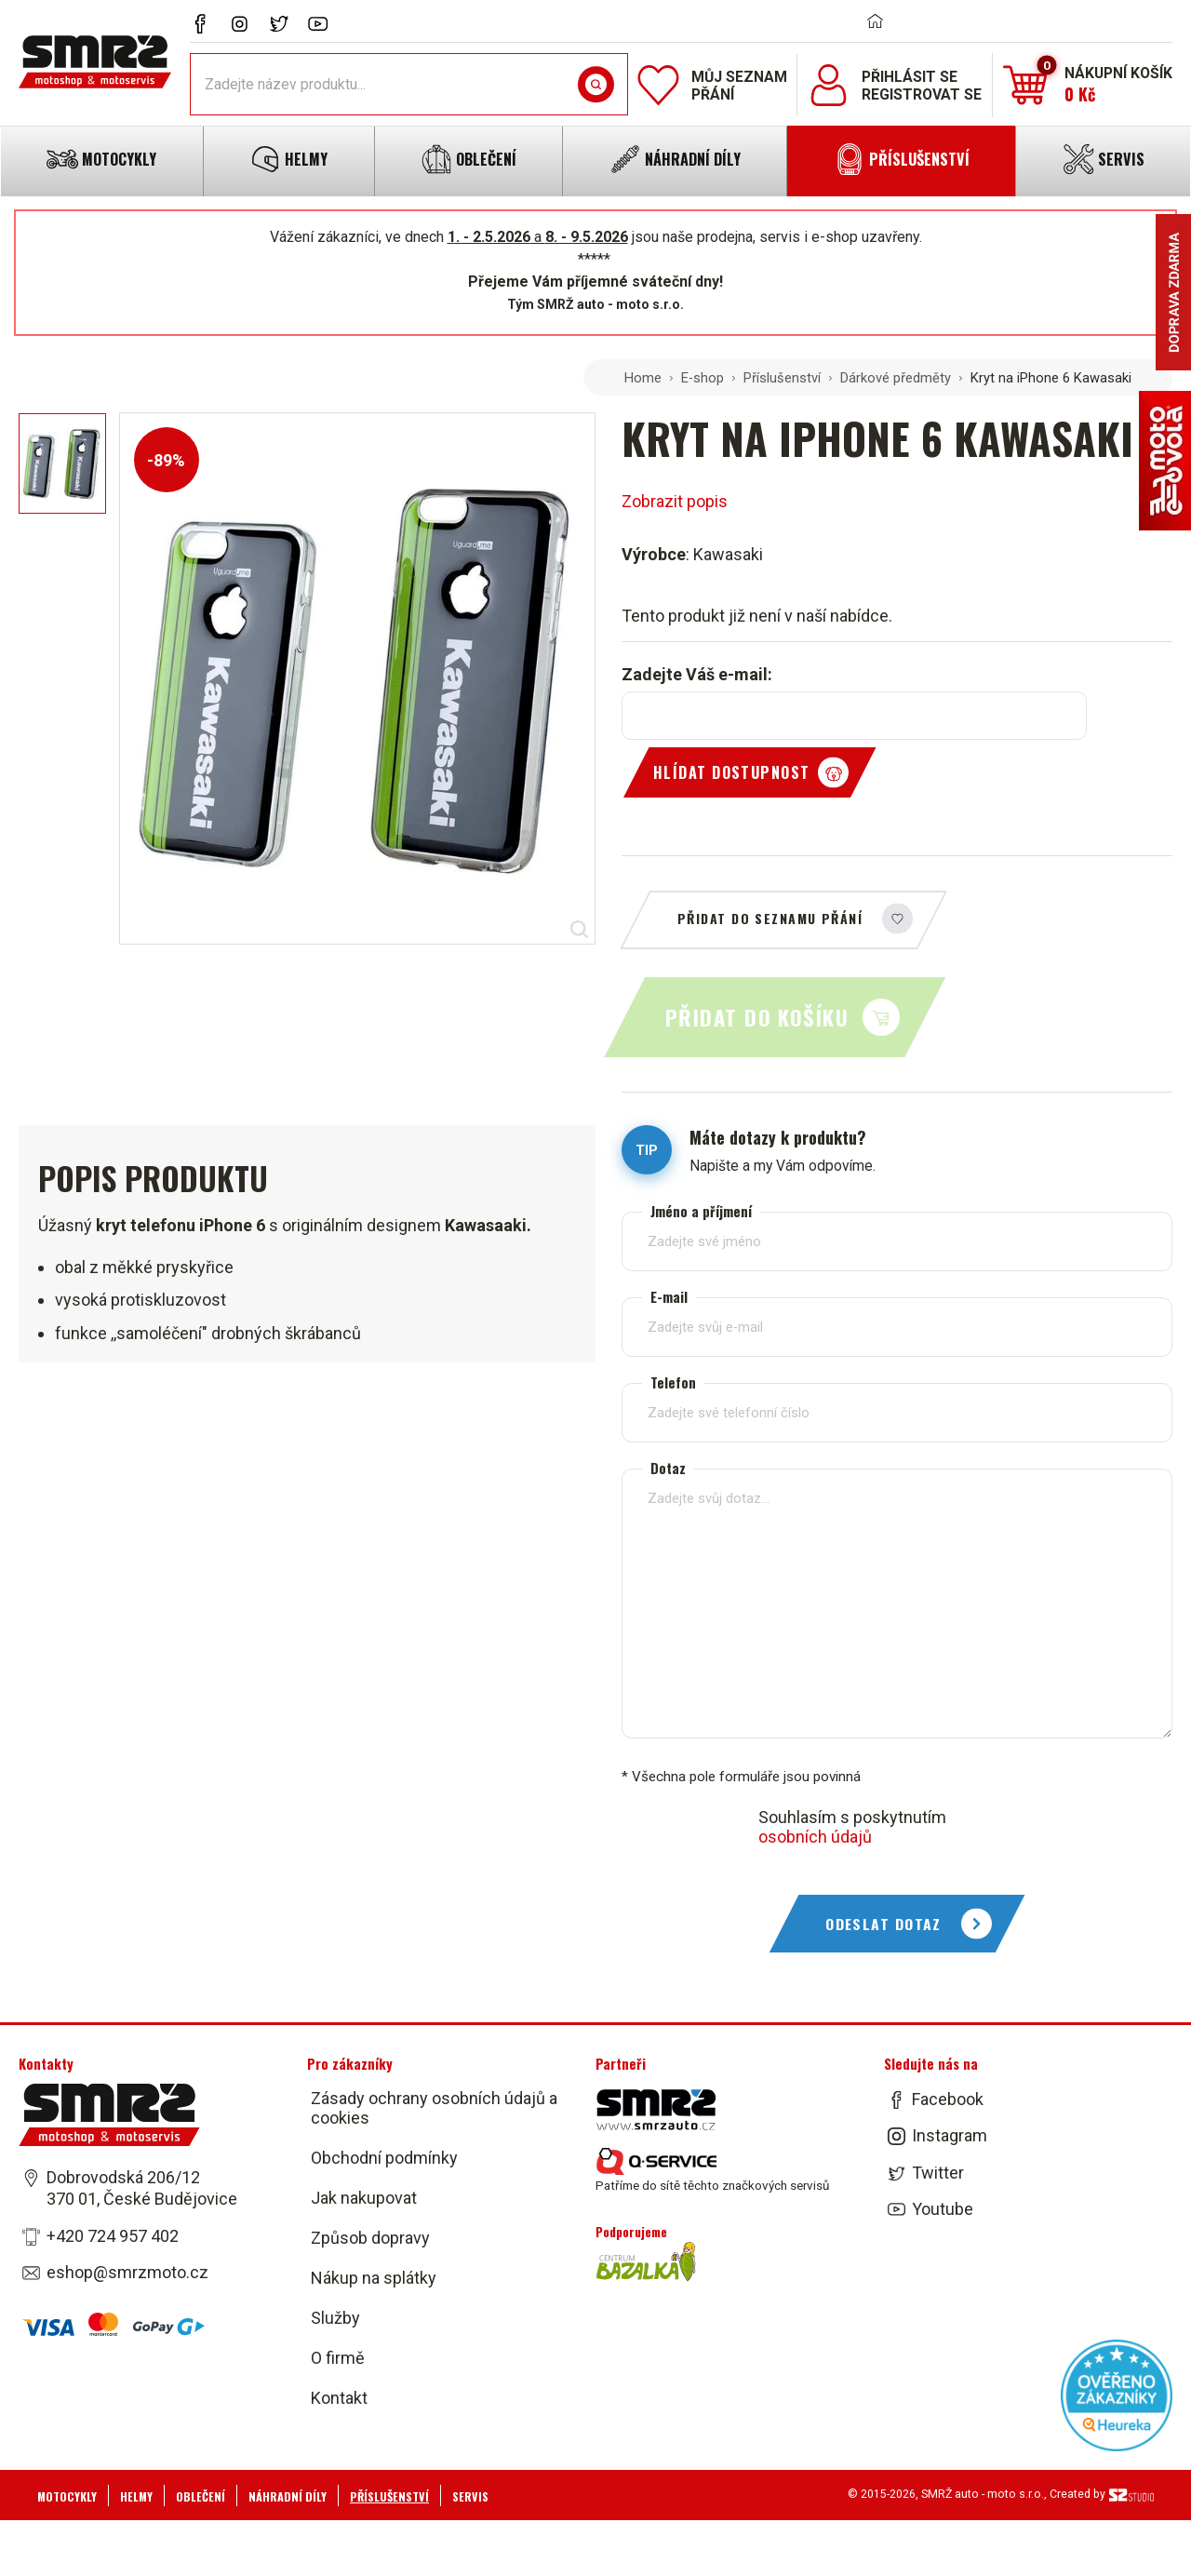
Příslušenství (782, 377)
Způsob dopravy (370, 2237)
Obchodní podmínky (384, 2157)
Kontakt (339, 2398)
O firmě (338, 2358)
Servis (470, 2496)
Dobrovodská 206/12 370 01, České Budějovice (142, 2187)
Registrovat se (922, 94)
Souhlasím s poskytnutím (852, 1826)
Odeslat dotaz (883, 1923)
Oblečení (200, 2496)
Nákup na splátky (373, 2278)
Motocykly (67, 2496)
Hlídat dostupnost (731, 772)
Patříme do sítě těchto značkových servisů (712, 2170)
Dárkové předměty (895, 377)
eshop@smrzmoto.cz (127, 2272)
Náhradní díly (287, 2496)
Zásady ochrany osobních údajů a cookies (434, 2107)
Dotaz (668, 1468)
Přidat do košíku (757, 1017)
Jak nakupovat (364, 2197)
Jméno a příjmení (701, 1211)
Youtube (942, 2209)
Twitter (938, 2172)
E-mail (669, 1297)
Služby (335, 2318)
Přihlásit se (909, 77)
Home (643, 377)
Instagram (949, 2136)
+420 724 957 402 (113, 2236)
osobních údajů (815, 1836)
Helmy (136, 2496)
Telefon (673, 1382)
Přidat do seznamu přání (770, 918)
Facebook (948, 2099)
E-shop (702, 377)
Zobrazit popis (675, 501)
